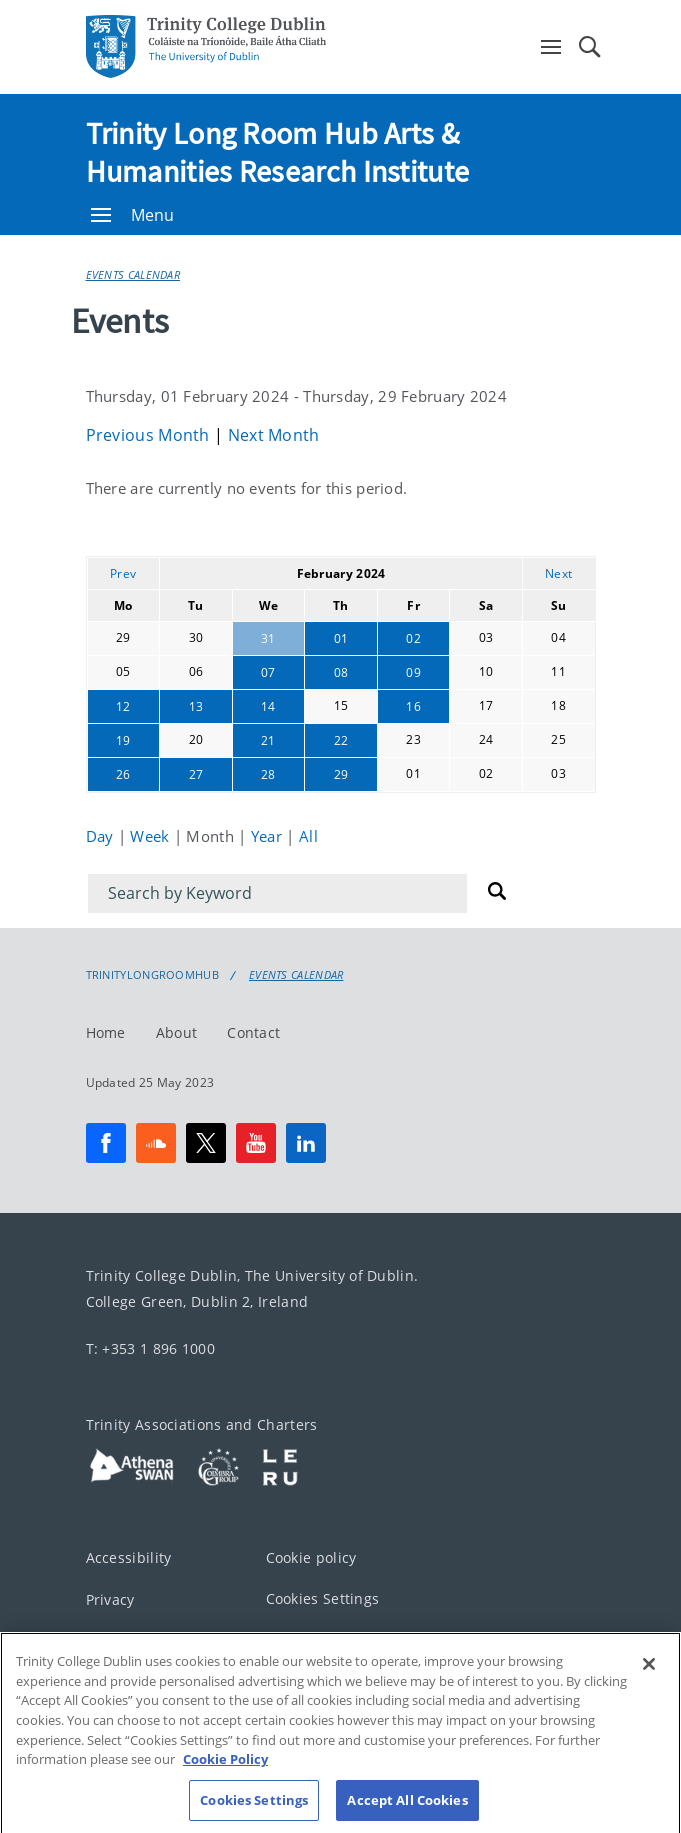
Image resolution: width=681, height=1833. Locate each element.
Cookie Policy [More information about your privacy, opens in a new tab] (225, 1784)
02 (413, 638)
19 (123, 740)
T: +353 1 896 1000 (150, 1347)
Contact (253, 1031)
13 (196, 706)
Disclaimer (123, 1640)
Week (152, 836)
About (177, 1031)
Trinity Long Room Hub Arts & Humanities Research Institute (278, 152)
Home (106, 1031)
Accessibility (129, 1557)
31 (268, 638)
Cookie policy (311, 1557)
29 (341, 774)
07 (268, 672)
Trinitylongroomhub (152, 975)
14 (268, 706)
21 (268, 740)
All (308, 836)
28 (268, 774)
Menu (133, 215)
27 (196, 774)
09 (413, 672)
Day (102, 836)
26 (123, 774)
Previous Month (150, 435)
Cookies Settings (323, 1597)
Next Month (274, 435)
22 (341, 740)
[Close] (649, 1690)
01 (341, 638)
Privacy (110, 1598)
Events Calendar (133, 274)
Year (269, 836)
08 (341, 672)
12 (123, 706)
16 (413, 706)
